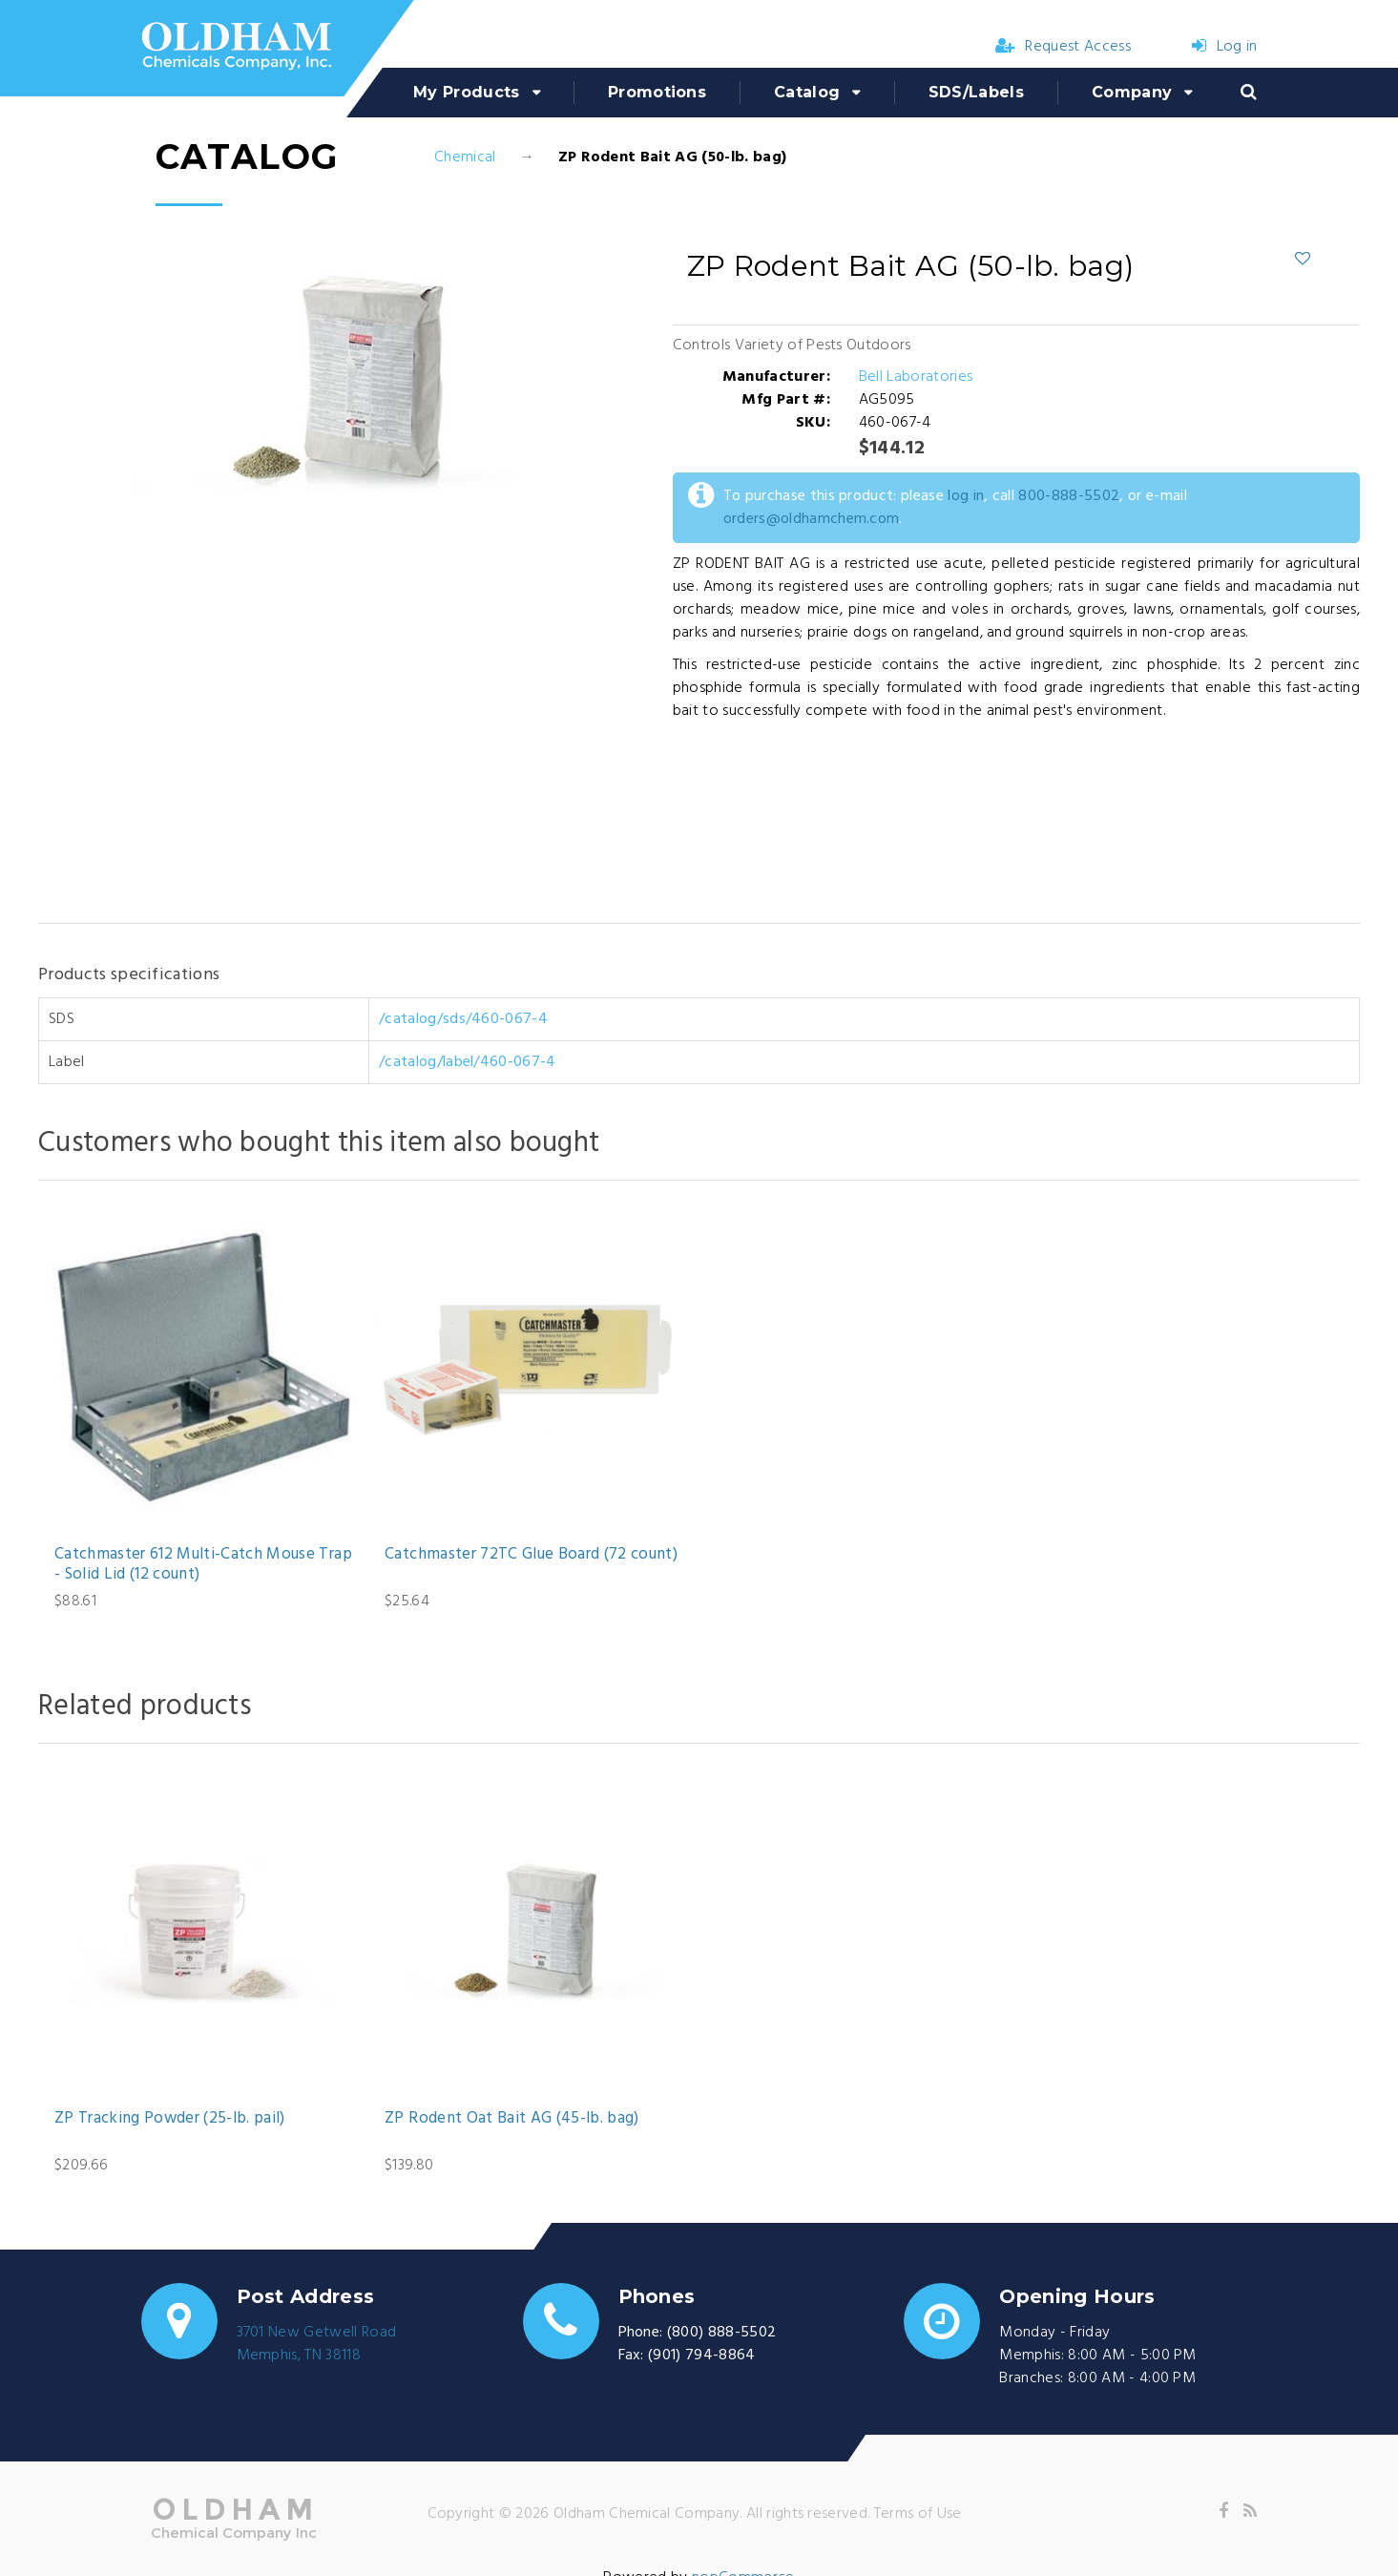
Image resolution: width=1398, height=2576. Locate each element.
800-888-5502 (1068, 496)
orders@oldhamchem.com (811, 519)
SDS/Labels (976, 92)
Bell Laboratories (915, 377)
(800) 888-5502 (721, 2332)
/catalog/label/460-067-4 (467, 1062)
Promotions (657, 92)
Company (1132, 92)
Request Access (1063, 46)
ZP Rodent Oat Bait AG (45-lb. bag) (512, 2118)
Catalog (807, 92)
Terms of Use (918, 2514)
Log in (1224, 46)
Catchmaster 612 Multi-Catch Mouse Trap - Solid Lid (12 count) (203, 1564)
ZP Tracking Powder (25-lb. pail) (169, 2118)
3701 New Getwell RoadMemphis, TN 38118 (317, 2344)
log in (966, 496)
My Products (466, 92)
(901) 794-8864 (701, 2355)
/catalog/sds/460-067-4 (463, 1019)
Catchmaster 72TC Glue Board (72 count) (531, 1554)
